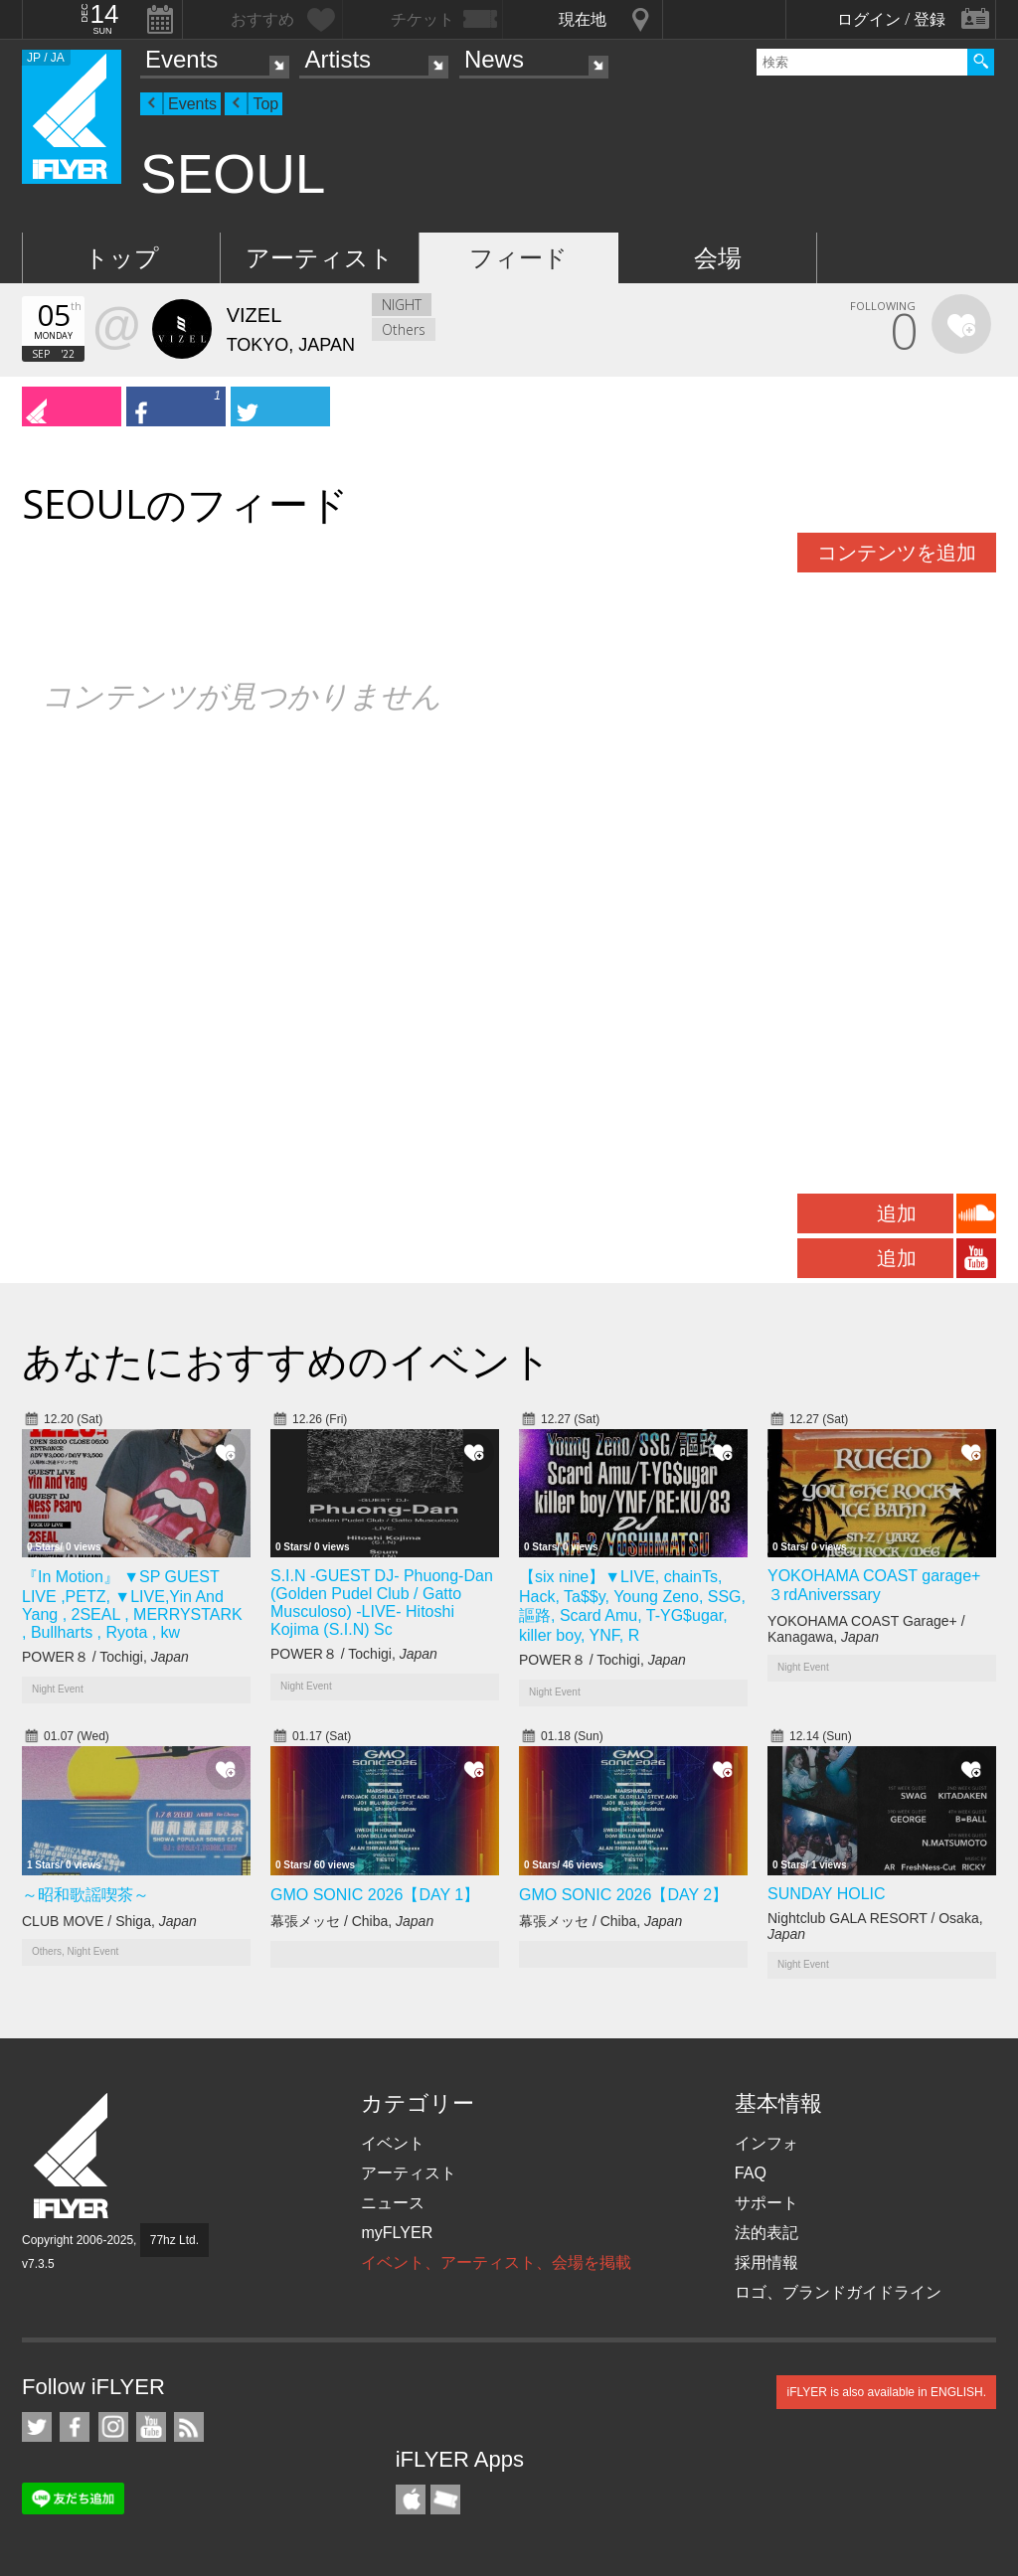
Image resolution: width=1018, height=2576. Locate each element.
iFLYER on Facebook (74, 2427)
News (494, 59)
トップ (122, 257)
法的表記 (766, 2232)
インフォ (766, 2143)
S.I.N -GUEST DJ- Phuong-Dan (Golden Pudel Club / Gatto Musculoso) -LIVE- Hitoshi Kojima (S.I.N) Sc (381, 1602)
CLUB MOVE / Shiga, (109, 1921)
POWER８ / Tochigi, (105, 1657)
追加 (897, 1213)
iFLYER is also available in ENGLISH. (886, 2392)
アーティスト (320, 257)
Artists (337, 59)
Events (181, 59)
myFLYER (396, 2232)
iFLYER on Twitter (37, 2427)
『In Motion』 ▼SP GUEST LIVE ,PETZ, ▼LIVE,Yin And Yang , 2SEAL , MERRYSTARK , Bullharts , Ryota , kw (132, 1604)
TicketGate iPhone (445, 2499)
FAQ (750, 2173)
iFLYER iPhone (410, 2499)
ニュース (392, 2202)
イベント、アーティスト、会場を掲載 (496, 2262)
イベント (392, 2143)
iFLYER (72, 2156)
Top (265, 103)
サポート (766, 2202)
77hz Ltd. (174, 2240)
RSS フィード (189, 2427)
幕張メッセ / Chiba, (351, 1921)
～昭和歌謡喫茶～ (85, 1894)
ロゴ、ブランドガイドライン (838, 2292)
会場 (718, 257)
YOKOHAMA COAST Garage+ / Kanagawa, (866, 1629)
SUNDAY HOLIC (826, 1893)
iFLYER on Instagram (113, 2427)
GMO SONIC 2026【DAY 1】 (374, 1894)
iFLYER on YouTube (151, 2427)
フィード (518, 257)
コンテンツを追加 (896, 553)
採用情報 (766, 2262)
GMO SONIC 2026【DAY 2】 (623, 1894)
